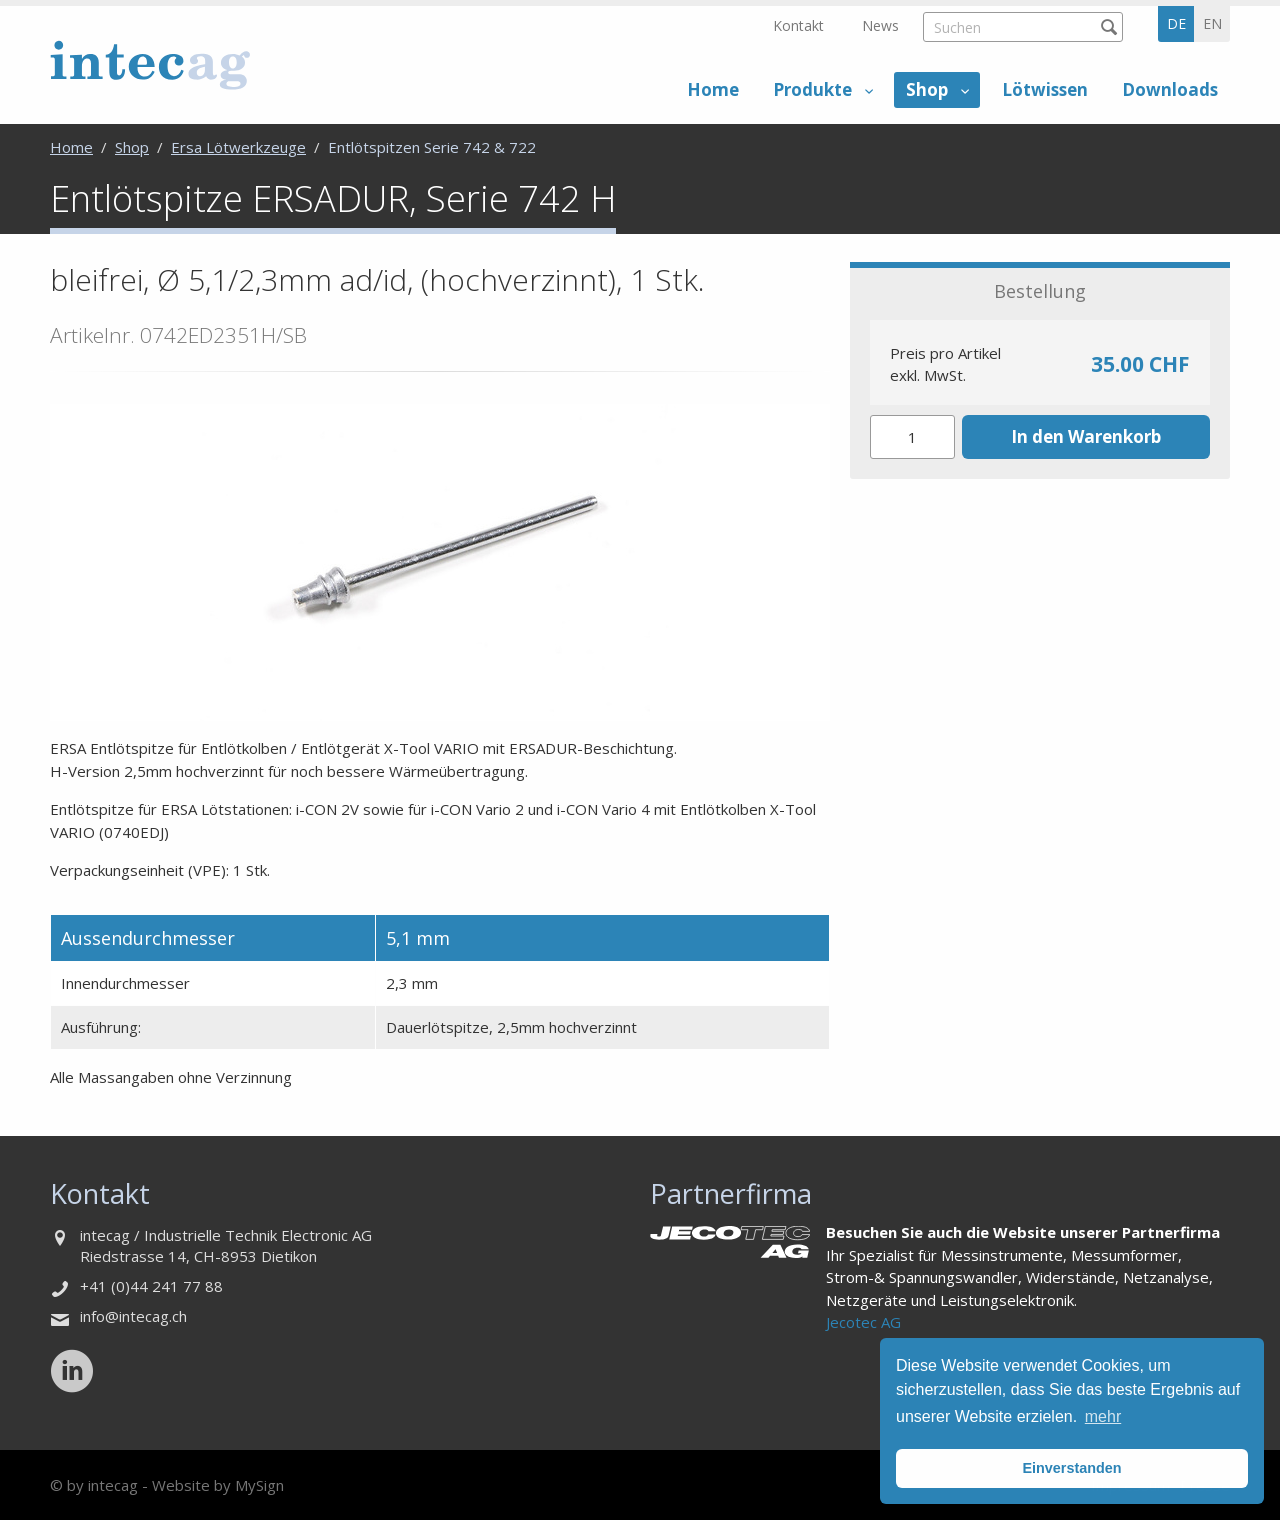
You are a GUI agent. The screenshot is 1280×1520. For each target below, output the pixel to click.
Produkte (812, 89)
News (880, 25)
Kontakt (798, 25)
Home (713, 89)
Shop (927, 89)
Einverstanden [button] (1071, 1468)
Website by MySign (218, 1485)
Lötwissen (1045, 89)
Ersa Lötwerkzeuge (238, 147)
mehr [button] (1103, 1416)
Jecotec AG (863, 1322)
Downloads (1170, 89)
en (1212, 23)
